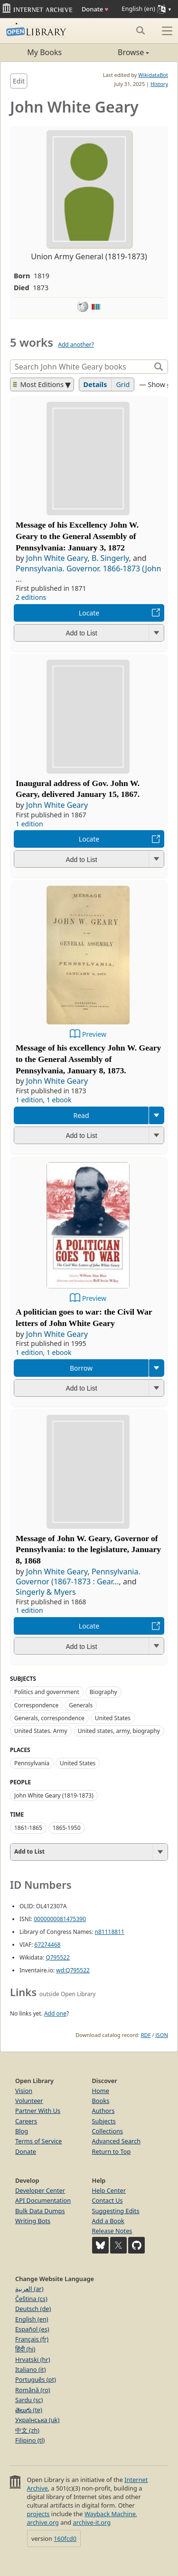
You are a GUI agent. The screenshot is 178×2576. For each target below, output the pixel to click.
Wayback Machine (110, 2514)
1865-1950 (67, 1828)
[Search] (81, 367)
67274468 (48, 1945)
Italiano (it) (30, 2369)
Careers (26, 2121)
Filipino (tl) (30, 2440)
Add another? (76, 345)
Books (101, 2100)
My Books (44, 52)
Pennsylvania (31, 1763)
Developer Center (40, 2190)
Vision (23, 2090)
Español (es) (32, 2329)
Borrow (81, 1368)
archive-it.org (92, 2522)
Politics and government (46, 1692)
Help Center (109, 2190)
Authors (103, 2110)
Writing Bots (32, 2220)
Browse (119, 52)
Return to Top (111, 2151)
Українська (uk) (37, 2419)
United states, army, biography (119, 1731)
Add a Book (108, 2220)
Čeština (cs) (31, 2298)
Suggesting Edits (116, 2211)
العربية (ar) (29, 2288)
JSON (162, 2034)
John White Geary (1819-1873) (54, 1795)
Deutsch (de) (33, 2308)
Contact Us (107, 2200)
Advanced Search (116, 2141)
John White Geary (57, 558)
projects (38, 2514)
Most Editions (38, 384)
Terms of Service (38, 2141)
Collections (107, 2131)
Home (100, 2090)
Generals (81, 1705)
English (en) (31, 2319)
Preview (94, 1034)
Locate (89, 612)
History (159, 83)
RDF (146, 2034)
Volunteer (29, 2100)
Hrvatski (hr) (32, 2359)
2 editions (31, 597)
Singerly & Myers (46, 1592)
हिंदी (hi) (25, 2349)
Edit (19, 80)
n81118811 (109, 1932)
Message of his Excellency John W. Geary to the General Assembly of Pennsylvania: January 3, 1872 (77, 536)
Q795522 (58, 1957)
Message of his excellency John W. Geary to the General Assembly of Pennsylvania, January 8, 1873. (88, 1059)
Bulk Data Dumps (40, 2211)
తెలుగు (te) (28, 2410)
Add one (55, 2013)
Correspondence (36, 1705)
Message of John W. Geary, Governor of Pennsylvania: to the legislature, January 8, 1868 (88, 1550)
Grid (123, 384)
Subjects (104, 2121)
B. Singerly (110, 558)
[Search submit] (140, 30)
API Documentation (43, 2200)
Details (95, 384)
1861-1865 (28, 1828)
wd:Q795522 (73, 1970)
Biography (103, 1692)
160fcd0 (65, 2538)
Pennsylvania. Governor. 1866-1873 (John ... (88, 573)
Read (81, 1115)
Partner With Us (37, 2110)
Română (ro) (32, 2390)
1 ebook (59, 1099)
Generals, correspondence (49, 1718)
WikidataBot (153, 74)
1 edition (29, 823)
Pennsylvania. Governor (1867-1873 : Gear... (78, 1576)
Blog (21, 2131)
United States (113, 1718)
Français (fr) (31, 2339)
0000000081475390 (60, 1919)
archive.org (42, 2522)
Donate (95, 9)
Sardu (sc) (29, 2400)
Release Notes (112, 2230)
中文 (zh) (27, 2430)
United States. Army (40, 1731)
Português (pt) (35, 2379)
